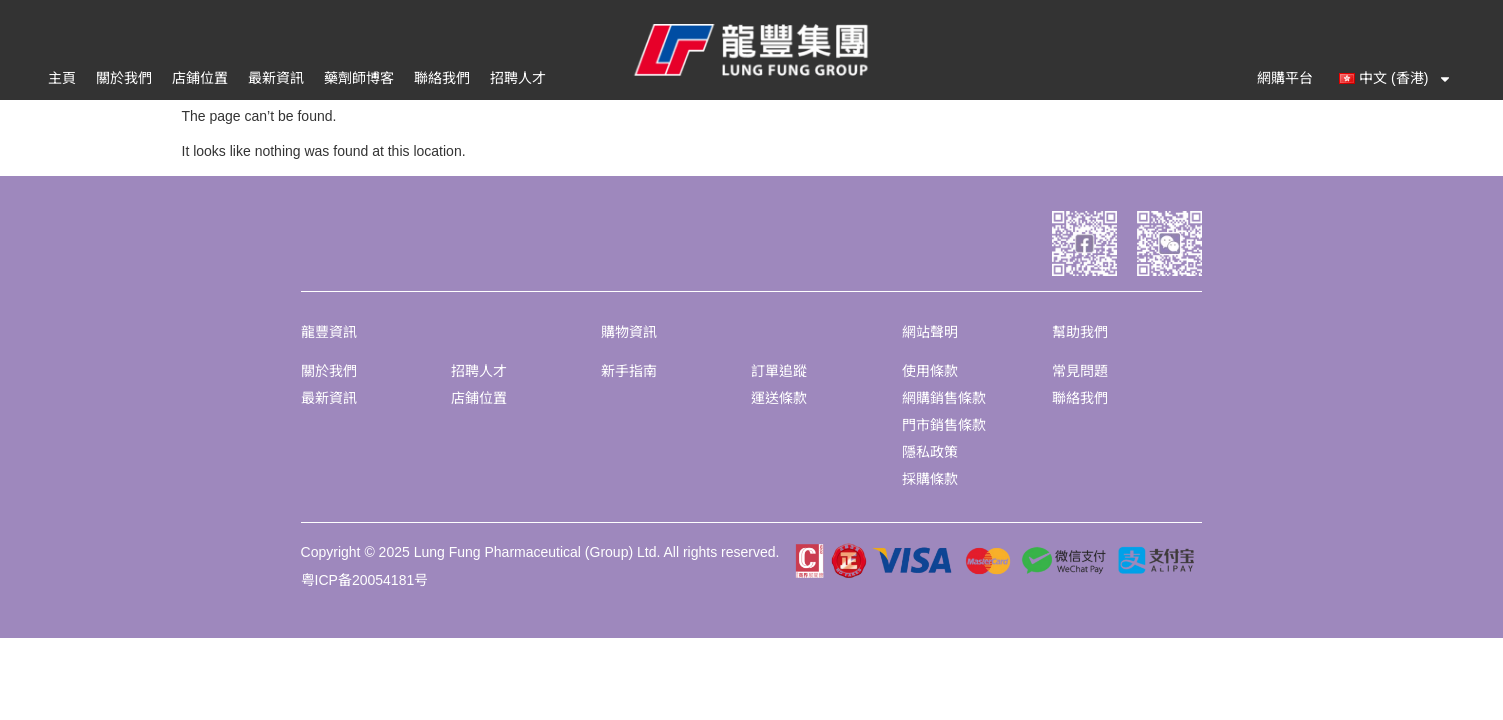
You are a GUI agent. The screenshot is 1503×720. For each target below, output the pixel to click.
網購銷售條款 (944, 398)
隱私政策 (930, 452)
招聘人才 (518, 78)
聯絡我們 (442, 78)
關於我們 (124, 78)
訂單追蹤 (779, 371)
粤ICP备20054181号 (365, 580)
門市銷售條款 (944, 425)
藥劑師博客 (359, 78)
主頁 (62, 78)
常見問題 (1080, 371)
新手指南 (629, 371)
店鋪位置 (200, 78)
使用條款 (930, 371)
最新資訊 (276, 78)
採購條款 (930, 479)
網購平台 (1285, 78)
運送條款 (779, 398)
